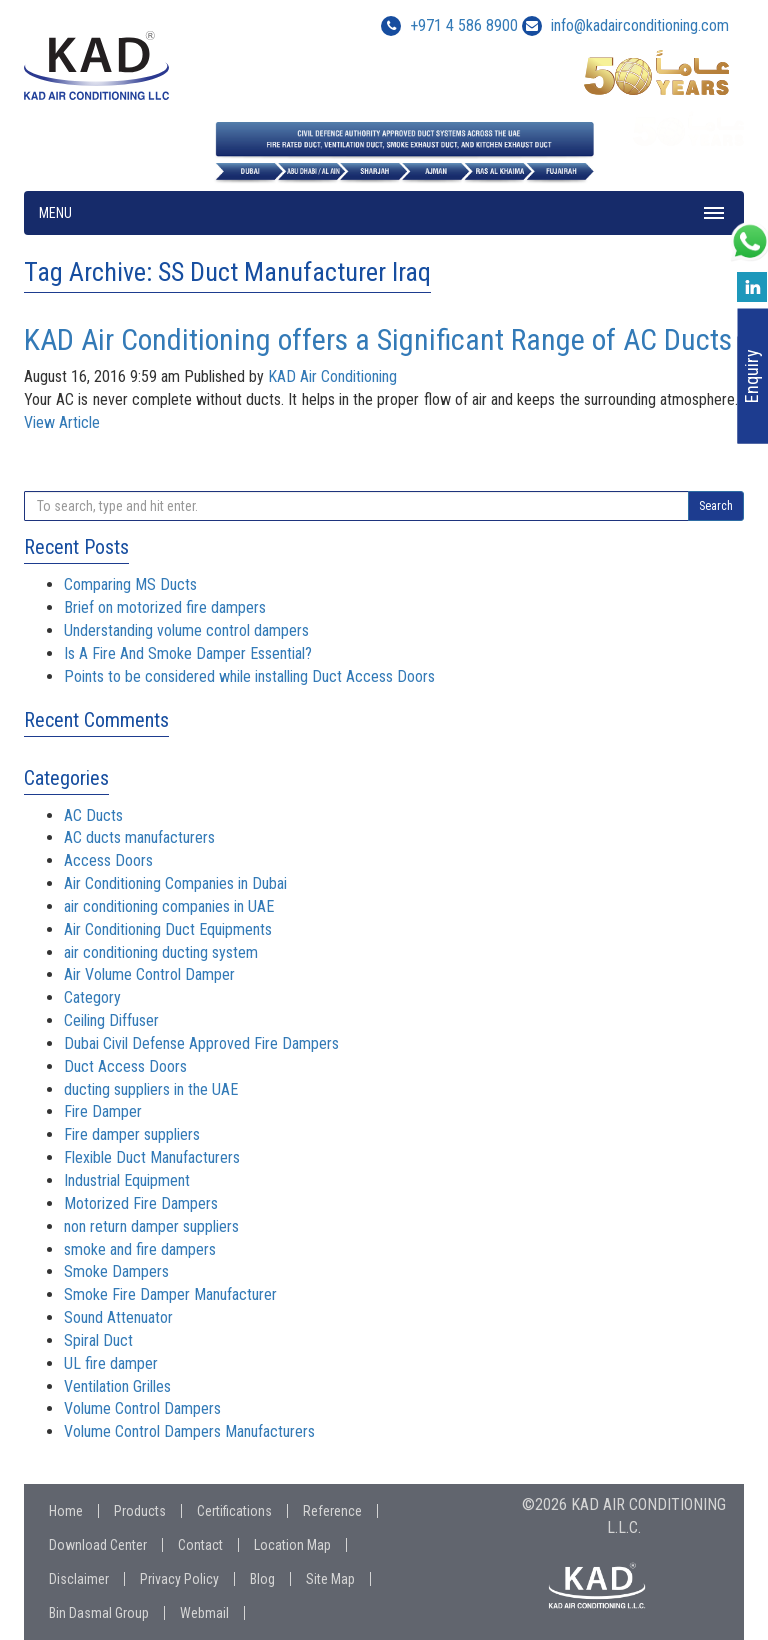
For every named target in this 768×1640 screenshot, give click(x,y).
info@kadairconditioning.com (640, 25)
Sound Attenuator (118, 1317)
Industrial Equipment (127, 1180)
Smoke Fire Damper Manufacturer (170, 1294)
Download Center (98, 1545)
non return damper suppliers (151, 1226)
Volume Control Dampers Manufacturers (189, 1431)
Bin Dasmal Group (99, 1613)
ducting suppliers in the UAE (151, 1089)
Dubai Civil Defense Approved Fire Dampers (201, 1043)
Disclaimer (79, 1579)
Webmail (204, 1613)
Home (66, 1511)
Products (140, 1511)
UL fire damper (111, 1363)
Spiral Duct (98, 1340)
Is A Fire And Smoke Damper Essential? (188, 653)
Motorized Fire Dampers (141, 1203)
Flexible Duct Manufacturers (152, 1157)
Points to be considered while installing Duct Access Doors (249, 676)
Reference (332, 1511)
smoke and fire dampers (140, 1249)
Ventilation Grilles (117, 1386)
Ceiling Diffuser (111, 1020)
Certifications (234, 1511)
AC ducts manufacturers (139, 837)
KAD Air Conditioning (332, 376)
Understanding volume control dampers (186, 630)
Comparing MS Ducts (130, 584)
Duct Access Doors (125, 1066)
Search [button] (716, 506)
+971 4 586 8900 (449, 25)
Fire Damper (103, 1111)
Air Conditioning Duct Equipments (168, 929)
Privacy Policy (179, 1579)
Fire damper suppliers (132, 1134)
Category (92, 997)
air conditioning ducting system (161, 952)
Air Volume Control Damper (149, 974)
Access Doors (108, 860)
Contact (200, 1545)
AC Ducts (93, 815)
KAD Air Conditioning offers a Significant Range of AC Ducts (378, 339)
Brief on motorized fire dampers (165, 607)
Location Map (292, 1545)
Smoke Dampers (116, 1271)
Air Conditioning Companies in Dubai (175, 883)
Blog (262, 1579)
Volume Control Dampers (142, 1408)
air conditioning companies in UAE (169, 906)
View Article (62, 422)
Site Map (330, 1579)
